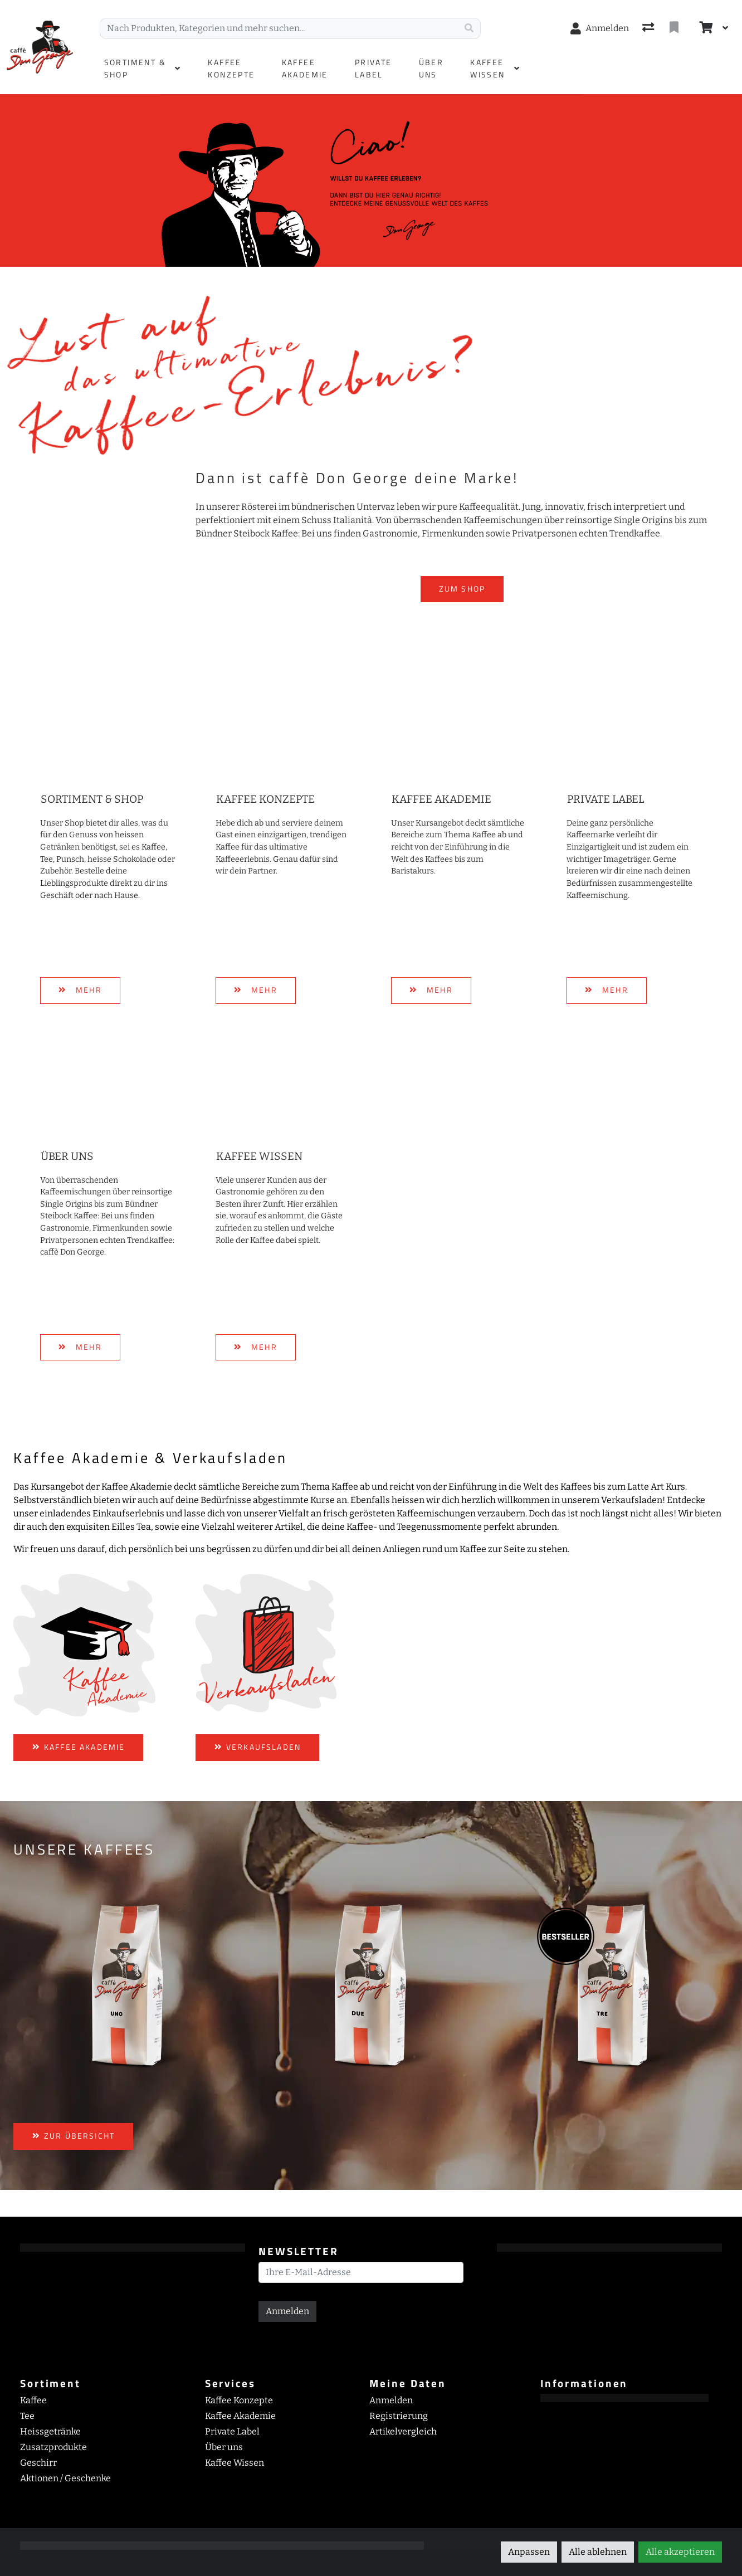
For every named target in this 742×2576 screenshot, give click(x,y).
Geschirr (38, 2462)
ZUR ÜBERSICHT (73, 2136)
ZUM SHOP (462, 589)
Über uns (67, 1156)
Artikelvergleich (403, 2431)
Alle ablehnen (598, 2551)
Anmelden (287, 2311)
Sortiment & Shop (92, 799)
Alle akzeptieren (680, 2551)
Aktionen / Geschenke (65, 2478)
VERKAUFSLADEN (257, 1747)
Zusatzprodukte (53, 2447)
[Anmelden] (600, 28)
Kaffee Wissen (259, 1156)
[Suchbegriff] (279, 28)
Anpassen (529, 2551)
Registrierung (398, 2416)
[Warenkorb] (704, 28)
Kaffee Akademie (441, 799)
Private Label (606, 799)
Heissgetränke (50, 2431)
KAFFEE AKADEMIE (78, 1747)
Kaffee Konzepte (265, 799)
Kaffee (33, 2400)
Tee (27, 2416)
